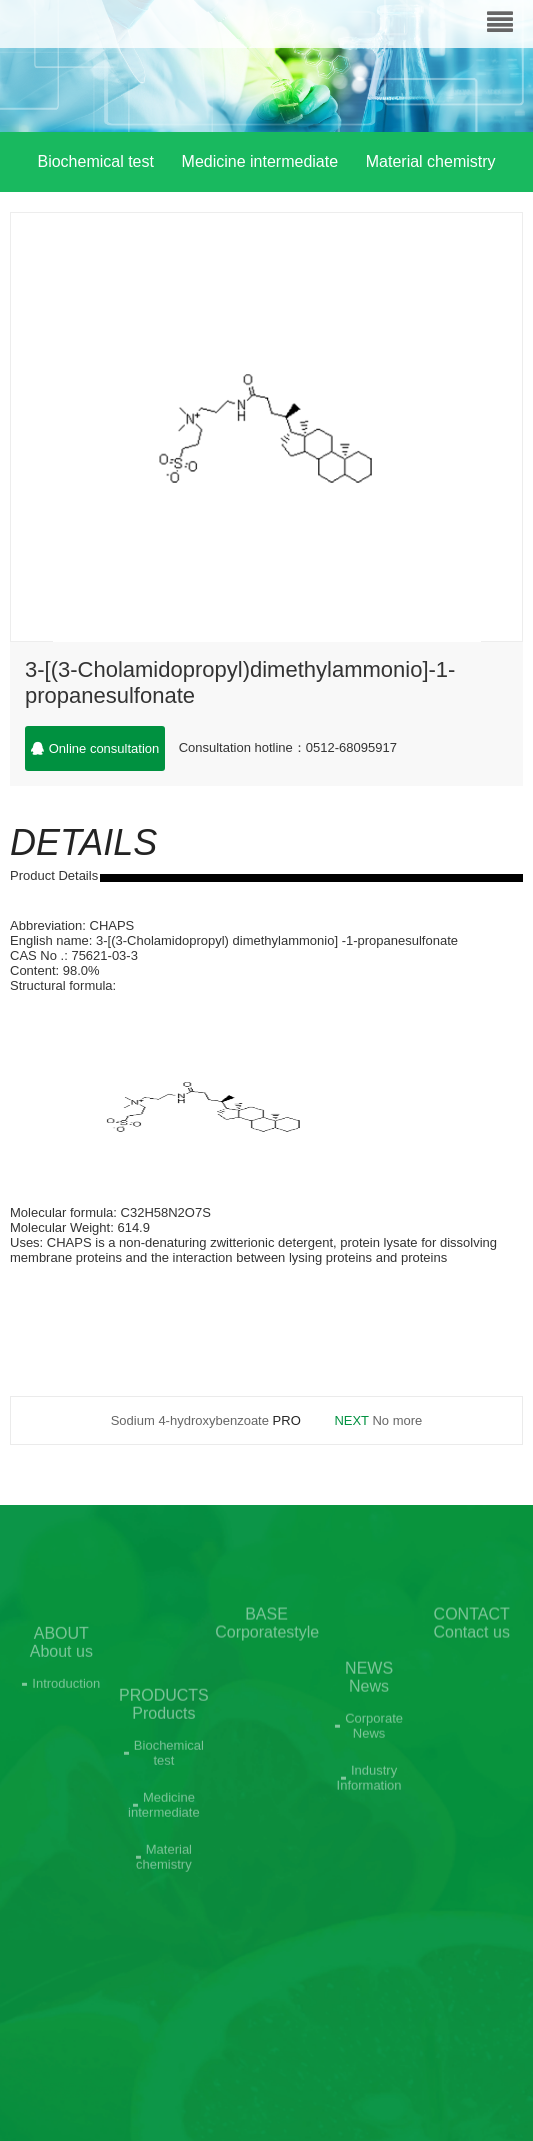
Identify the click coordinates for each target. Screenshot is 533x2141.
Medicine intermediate (260, 161)
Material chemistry (431, 161)
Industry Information (369, 1812)
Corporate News (374, 1760)
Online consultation (95, 748)
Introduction (66, 1703)
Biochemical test (95, 161)
